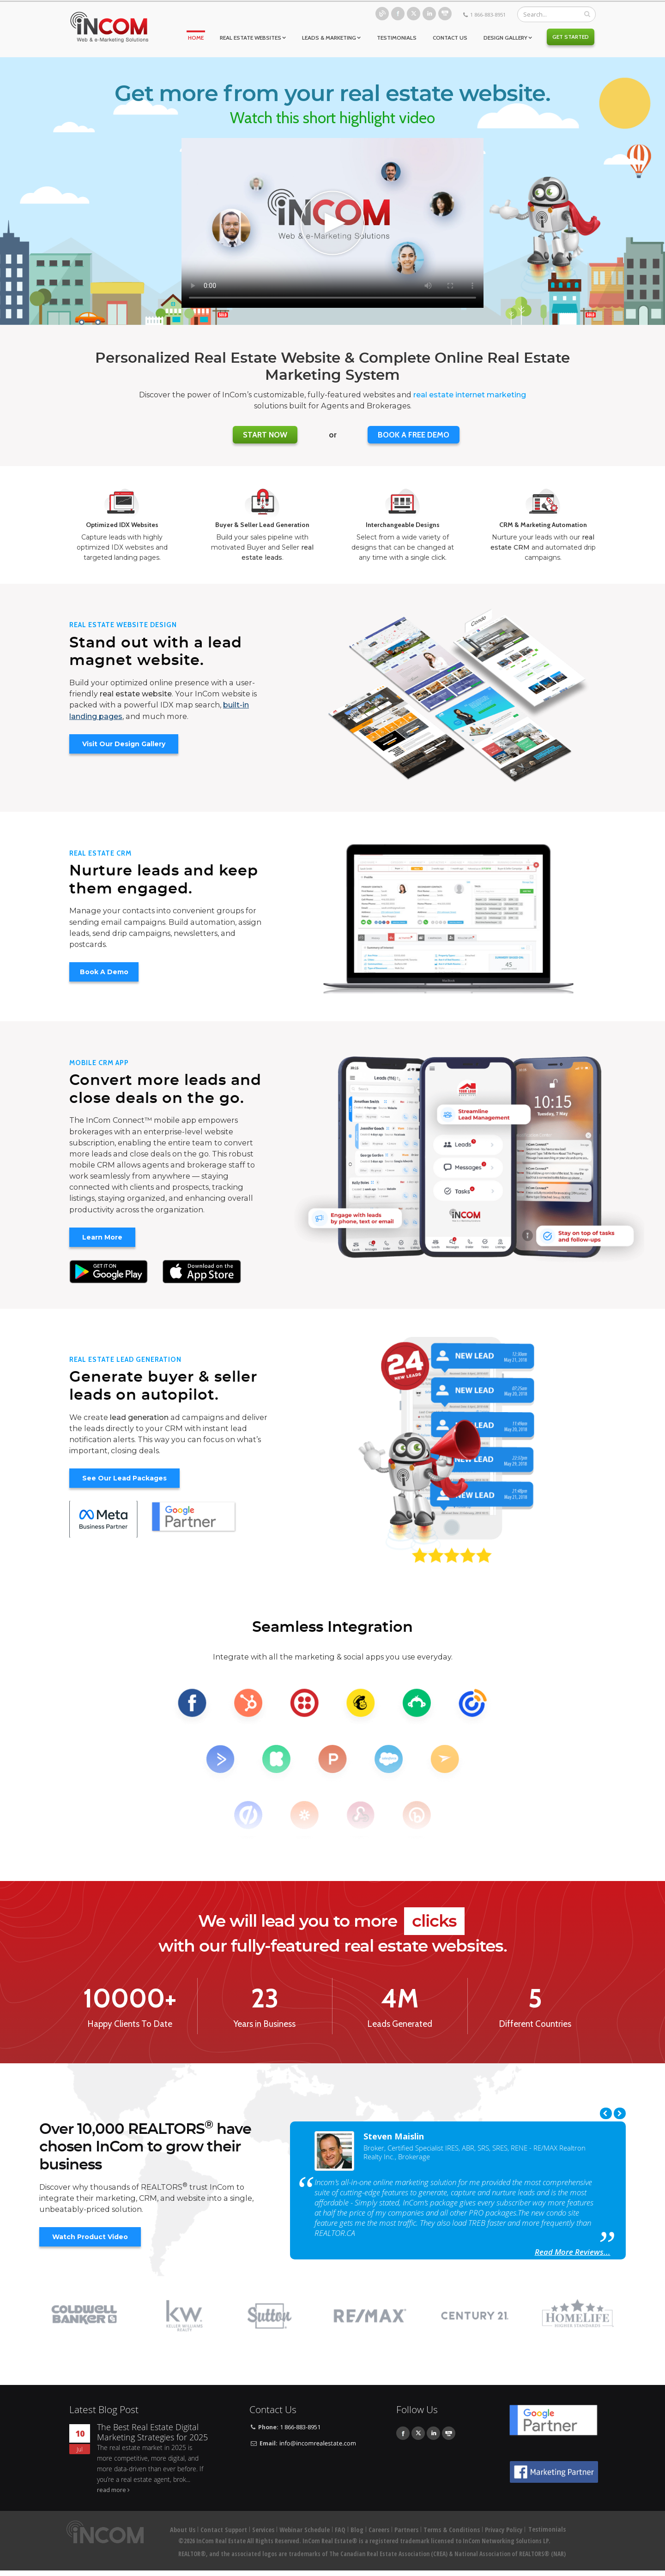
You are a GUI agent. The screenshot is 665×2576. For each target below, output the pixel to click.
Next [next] (620, 2113)
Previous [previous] (606, 2113)
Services (263, 2529)
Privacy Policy (503, 2529)
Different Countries (535, 2024)
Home (196, 37)
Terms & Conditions (451, 2529)
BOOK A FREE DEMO (413, 434)
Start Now (265, 434)
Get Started (570, 36)
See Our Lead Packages (124, 1478)
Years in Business (265, 2024)
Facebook (398, 13)
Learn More (102, 1237)
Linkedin (429, 13)
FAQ (340, 2529)
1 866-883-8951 (488, 14)
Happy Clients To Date (129, 2024)
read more (111, 2490)
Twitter (413, 13)
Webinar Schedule (304, 2529)
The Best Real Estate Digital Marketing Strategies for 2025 (152, 2432)
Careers (379, 2529)
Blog (382, 13)
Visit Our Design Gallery (123, 744)
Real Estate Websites (250, 37)
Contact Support (223, 2529)
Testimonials (397, 37)
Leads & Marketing (329, 37)
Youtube (445, 13)
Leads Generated (399, 2024)
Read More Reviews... (573, 2252)
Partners (406, 2529)
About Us (182, 2529)
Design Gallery (505, 37)
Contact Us (450, 37)
